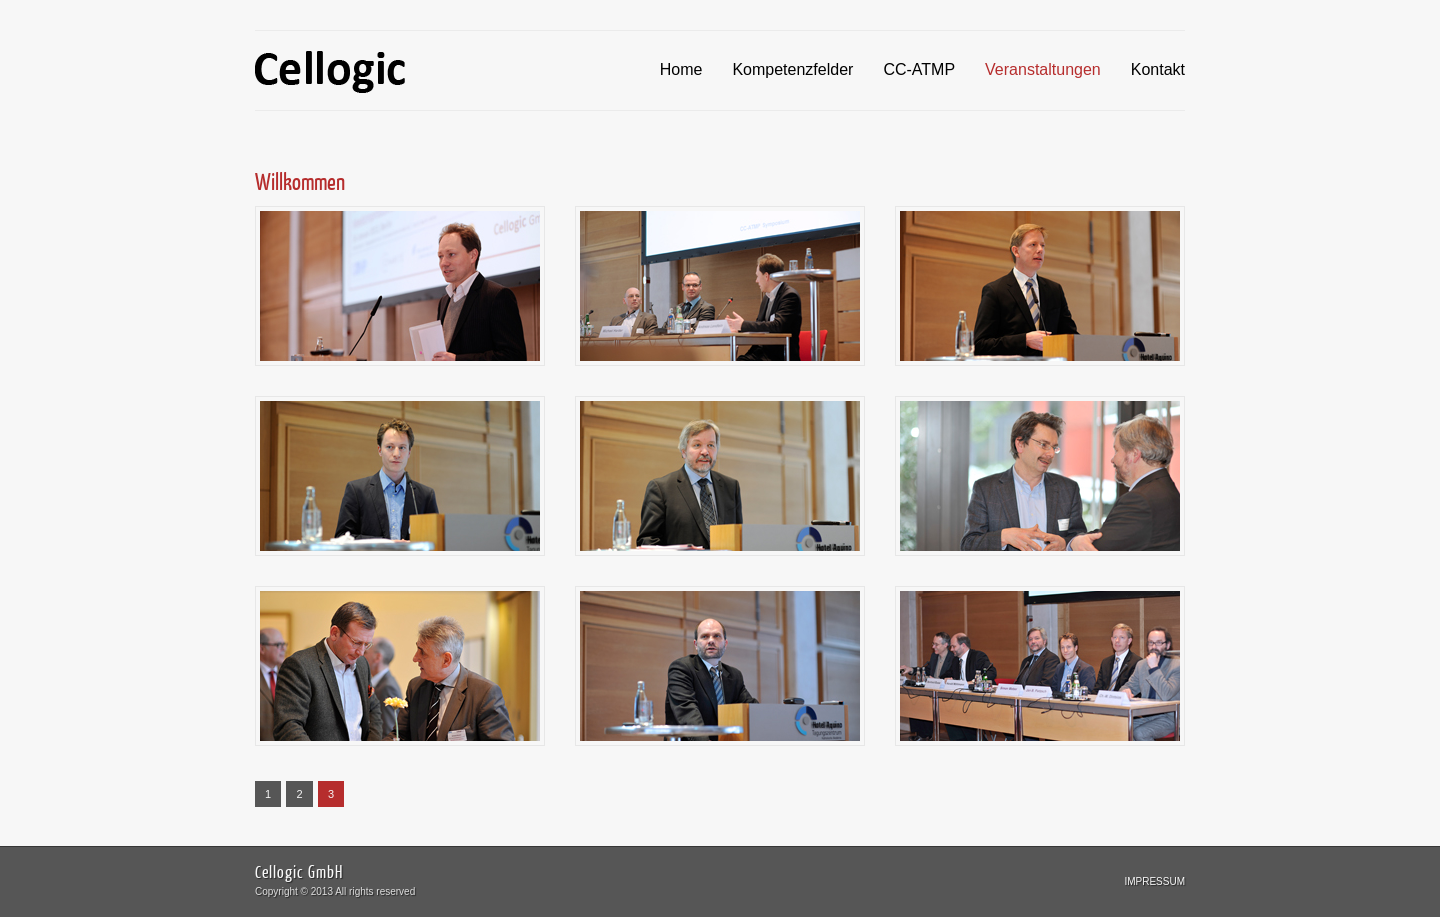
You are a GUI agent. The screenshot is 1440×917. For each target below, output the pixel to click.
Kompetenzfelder (792, 69)
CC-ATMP (919, 69)
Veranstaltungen (1043, 69)
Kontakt (1158, 69)
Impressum (1154, 881)
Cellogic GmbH (299, 871)
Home (681, 69)
